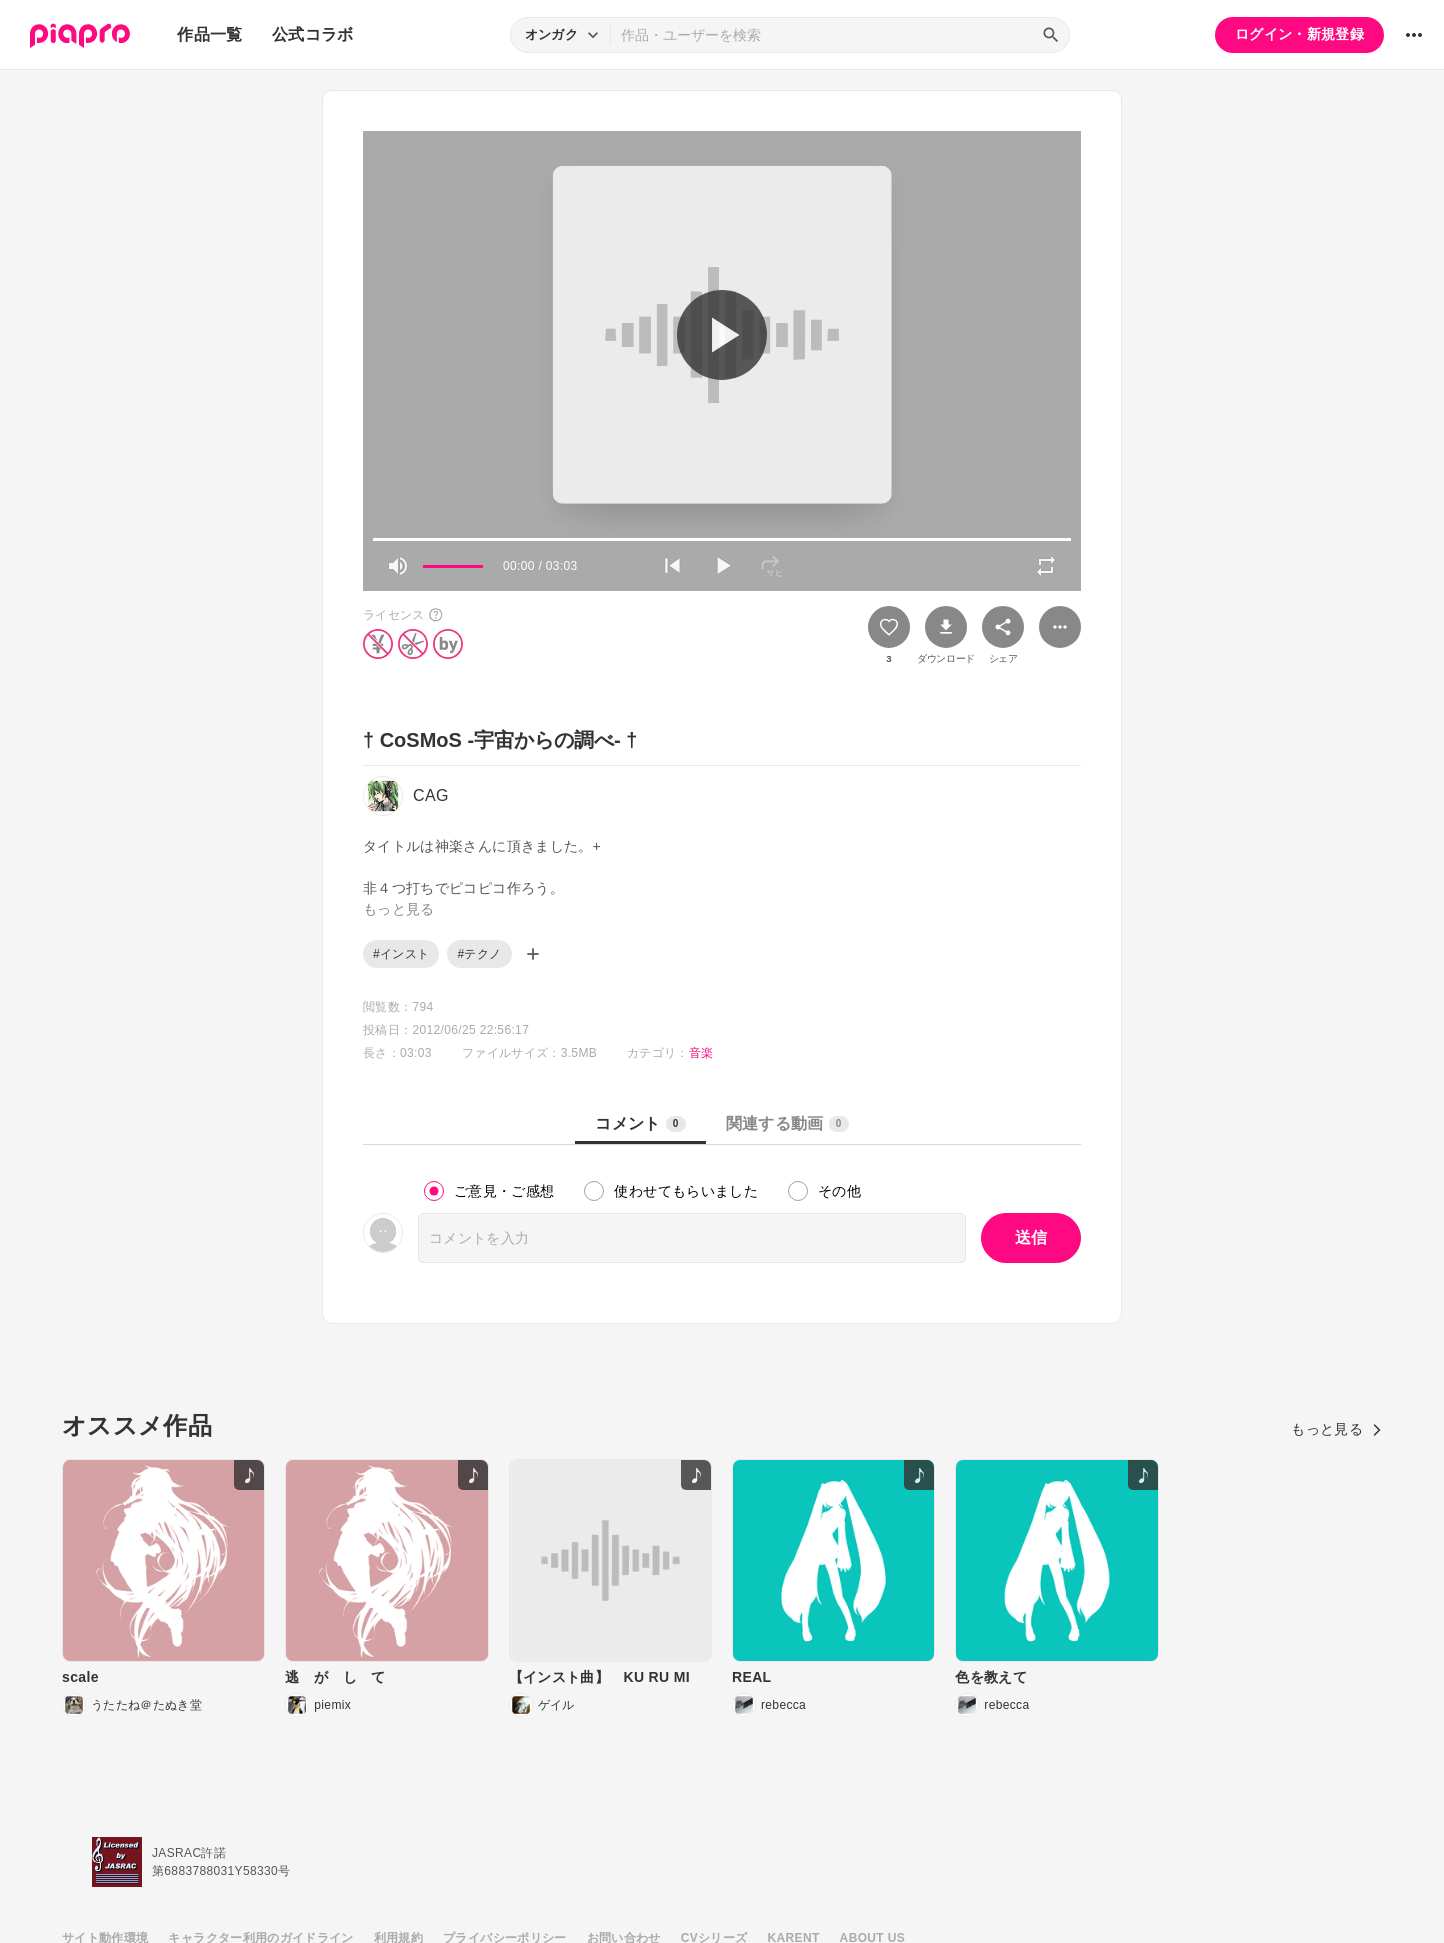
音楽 (701, 1053)
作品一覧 (209, 34)
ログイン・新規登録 (1299, 34)
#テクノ (479, 954)
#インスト (401, 954)
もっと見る (1336, 1429)
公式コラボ (313, 34)
